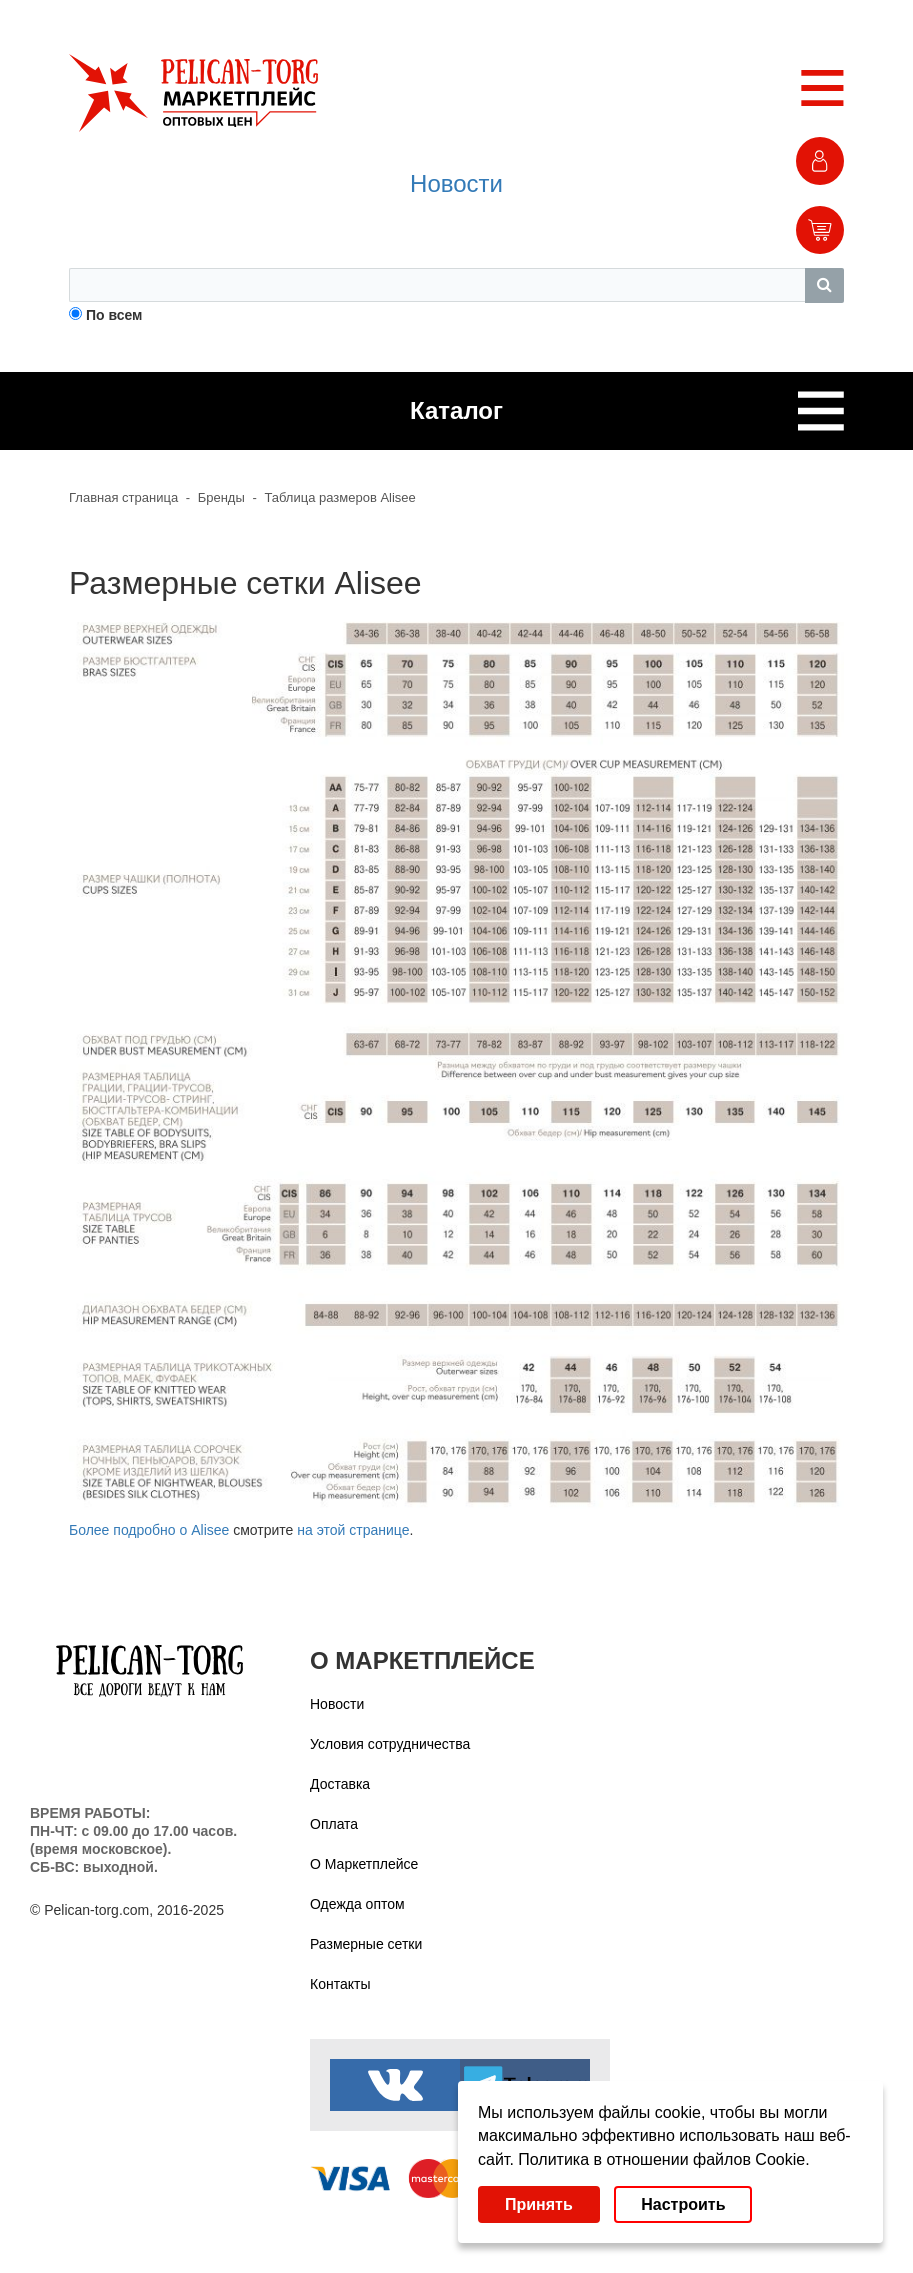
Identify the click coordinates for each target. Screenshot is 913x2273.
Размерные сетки (366, 1944)
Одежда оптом (357, 1904)
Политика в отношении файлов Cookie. (663, 2159)
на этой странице (353, 1530)
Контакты (340, 1984)
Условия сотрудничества (390, 1744)
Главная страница (123, 497)
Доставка (340, 1784)
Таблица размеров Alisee (339, 497)
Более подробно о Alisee (149, 1530)
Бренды (221, 497)
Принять (539, 2204)
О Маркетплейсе (364, 1864)
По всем (114, 315)
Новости (456, 183)
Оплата (334, 1824)
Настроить (683, 2204)
